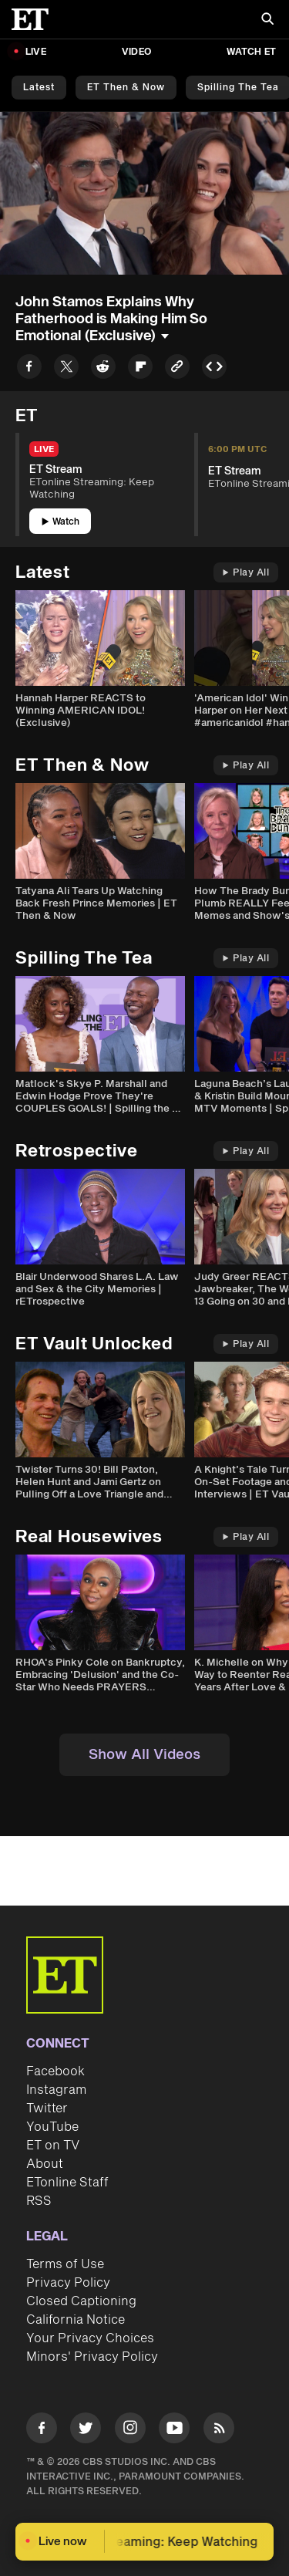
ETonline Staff (67, 2182)
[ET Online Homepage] (35, 19)
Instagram (56, 2090)
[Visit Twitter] (85, 2430)
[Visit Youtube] (174, 2430)
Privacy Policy (68, 2283)
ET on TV (52, 2145)
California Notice (75, 2320)
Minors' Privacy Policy (92, 2357)
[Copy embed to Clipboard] (214, 369)
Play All (246, 573)
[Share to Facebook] (29, 369)
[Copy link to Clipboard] (177, 369)
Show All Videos (144, 1754)
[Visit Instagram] (130, 2430)
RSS (39, 2201)
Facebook (55, 2071)
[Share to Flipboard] (140, 369)
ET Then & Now (126, 87)
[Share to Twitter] (66, 369)
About (44, 2164)
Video (136, 52)
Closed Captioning (81, 2301)
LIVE (35, 52)
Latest (39, 87)
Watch (60, 522)
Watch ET (251, 52)
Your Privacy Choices (90, 2338)
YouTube (52, 2127)
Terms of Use (65, 2264)
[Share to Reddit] (103, 369)
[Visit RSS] (218, 2430)
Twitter (47, 2108)
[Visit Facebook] (41, 2430)
